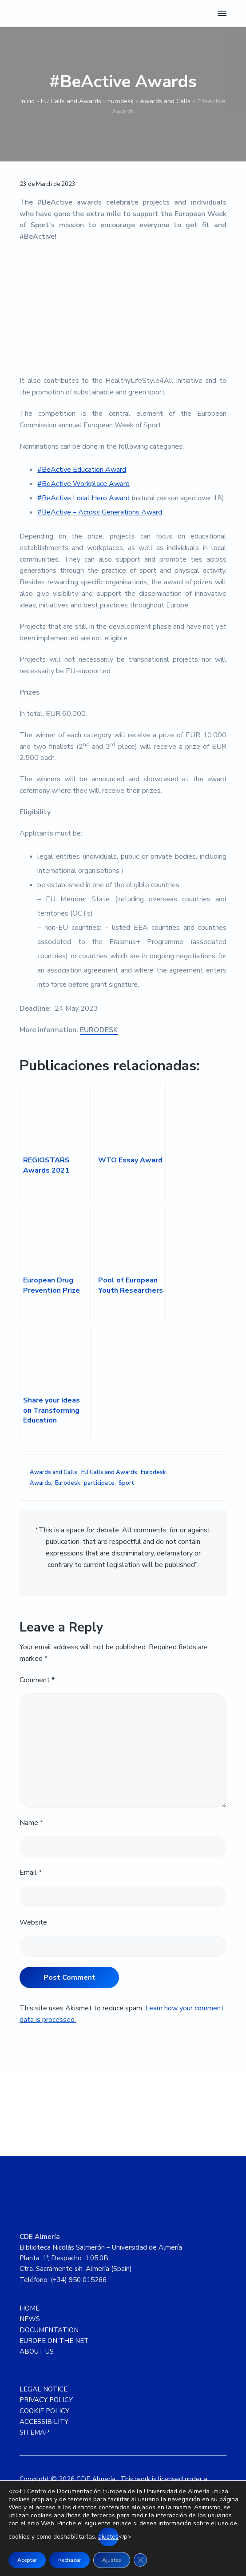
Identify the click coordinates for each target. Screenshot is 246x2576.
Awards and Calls (165, 101)
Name (31, 1823)
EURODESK (99, 1030)
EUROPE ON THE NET (54, 2340)
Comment (37, 1680)
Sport (127, 1483)
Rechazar (69, 2560)
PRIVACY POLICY (46, 2399)
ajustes (108, 2536)
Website (33, 1922)
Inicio (27, 101)
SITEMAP (34, 2432)
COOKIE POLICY (44, 2411)
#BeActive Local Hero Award (83, 498)
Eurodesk (120, 101)
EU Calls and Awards (71, 101)
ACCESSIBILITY (44, 2421)
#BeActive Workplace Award (83, 484)
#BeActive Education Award (81, 469)
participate (99, 1483)
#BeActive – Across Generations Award (99, 512)
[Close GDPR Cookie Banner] (140, 2560)
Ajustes (111, 2560)
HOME (30, 2308)
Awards (40, 1483)
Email (31, 1872)
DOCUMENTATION (49, 2330)
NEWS (30, 2319)
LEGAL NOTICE (43, 2389)
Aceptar (27, 2560)
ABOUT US (37, 2351)
